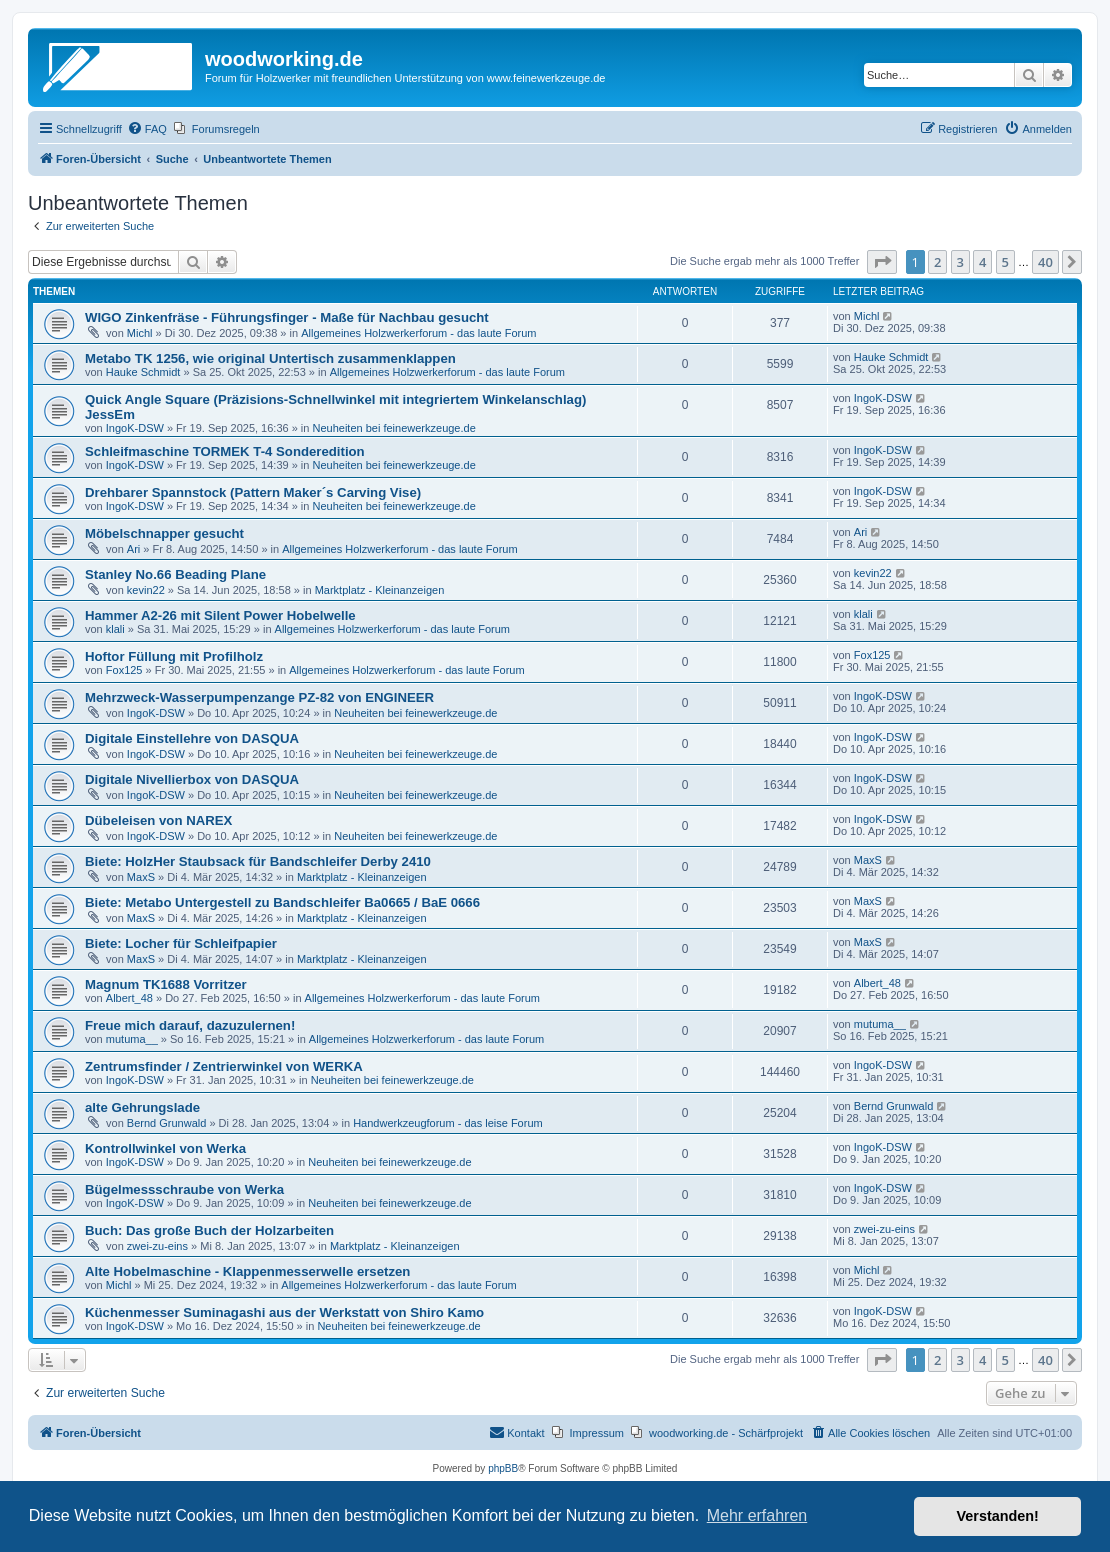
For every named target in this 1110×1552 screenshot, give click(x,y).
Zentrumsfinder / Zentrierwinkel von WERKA (224, 1066)
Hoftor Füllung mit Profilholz (174, 656)
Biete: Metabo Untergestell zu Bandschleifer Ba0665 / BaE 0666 (282, 902)
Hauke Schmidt (143, 372)
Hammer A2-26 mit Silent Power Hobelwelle (220, 615)
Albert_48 (129, 998)
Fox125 (124, 670)
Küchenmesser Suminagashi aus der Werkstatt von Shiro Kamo (284, 1312)
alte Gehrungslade (142, 1107)
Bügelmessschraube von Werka (184, 1189)
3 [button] (960, 262)
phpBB (503, 1468)
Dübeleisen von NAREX (158, 820)
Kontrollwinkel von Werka (165, 1148)
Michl (140, 333)
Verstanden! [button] (998, 1516)
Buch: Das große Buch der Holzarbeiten (209, 1230)
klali (115, 629)
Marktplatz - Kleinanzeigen (380, 590)
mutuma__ (132, 1039)
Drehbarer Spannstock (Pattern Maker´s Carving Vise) (253, 492)
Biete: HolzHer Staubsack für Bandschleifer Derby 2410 (258, 861)
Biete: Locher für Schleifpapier (181, 943)
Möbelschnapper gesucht (164, 533)
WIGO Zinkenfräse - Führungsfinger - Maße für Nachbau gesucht (287, 317)
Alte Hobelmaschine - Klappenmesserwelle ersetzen (247, 1271)
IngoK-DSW (135, 428)
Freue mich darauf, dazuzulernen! (190, 1025)
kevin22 (146, 590)
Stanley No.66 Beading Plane (175, 574)
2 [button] (937, 262)
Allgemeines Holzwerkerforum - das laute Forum (418, 333)
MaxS (141, 877)
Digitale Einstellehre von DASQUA (192, 738)
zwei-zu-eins (157, 1246)
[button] (882, 262)
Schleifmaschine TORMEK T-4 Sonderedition (225, 451)
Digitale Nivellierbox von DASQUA (192, 779)
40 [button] (1045, 262)
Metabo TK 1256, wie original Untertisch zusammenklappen (270, 358)
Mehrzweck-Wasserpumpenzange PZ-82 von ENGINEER (259, 697)
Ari (133, 549)
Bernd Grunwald (167, 1123)
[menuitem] (147, 129)
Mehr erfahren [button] (757, 1515)
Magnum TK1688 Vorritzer (166, 984)
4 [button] (982, 262)
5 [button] (1005, 262)
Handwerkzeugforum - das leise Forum (448, 1123)
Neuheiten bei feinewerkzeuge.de (394, 428)
